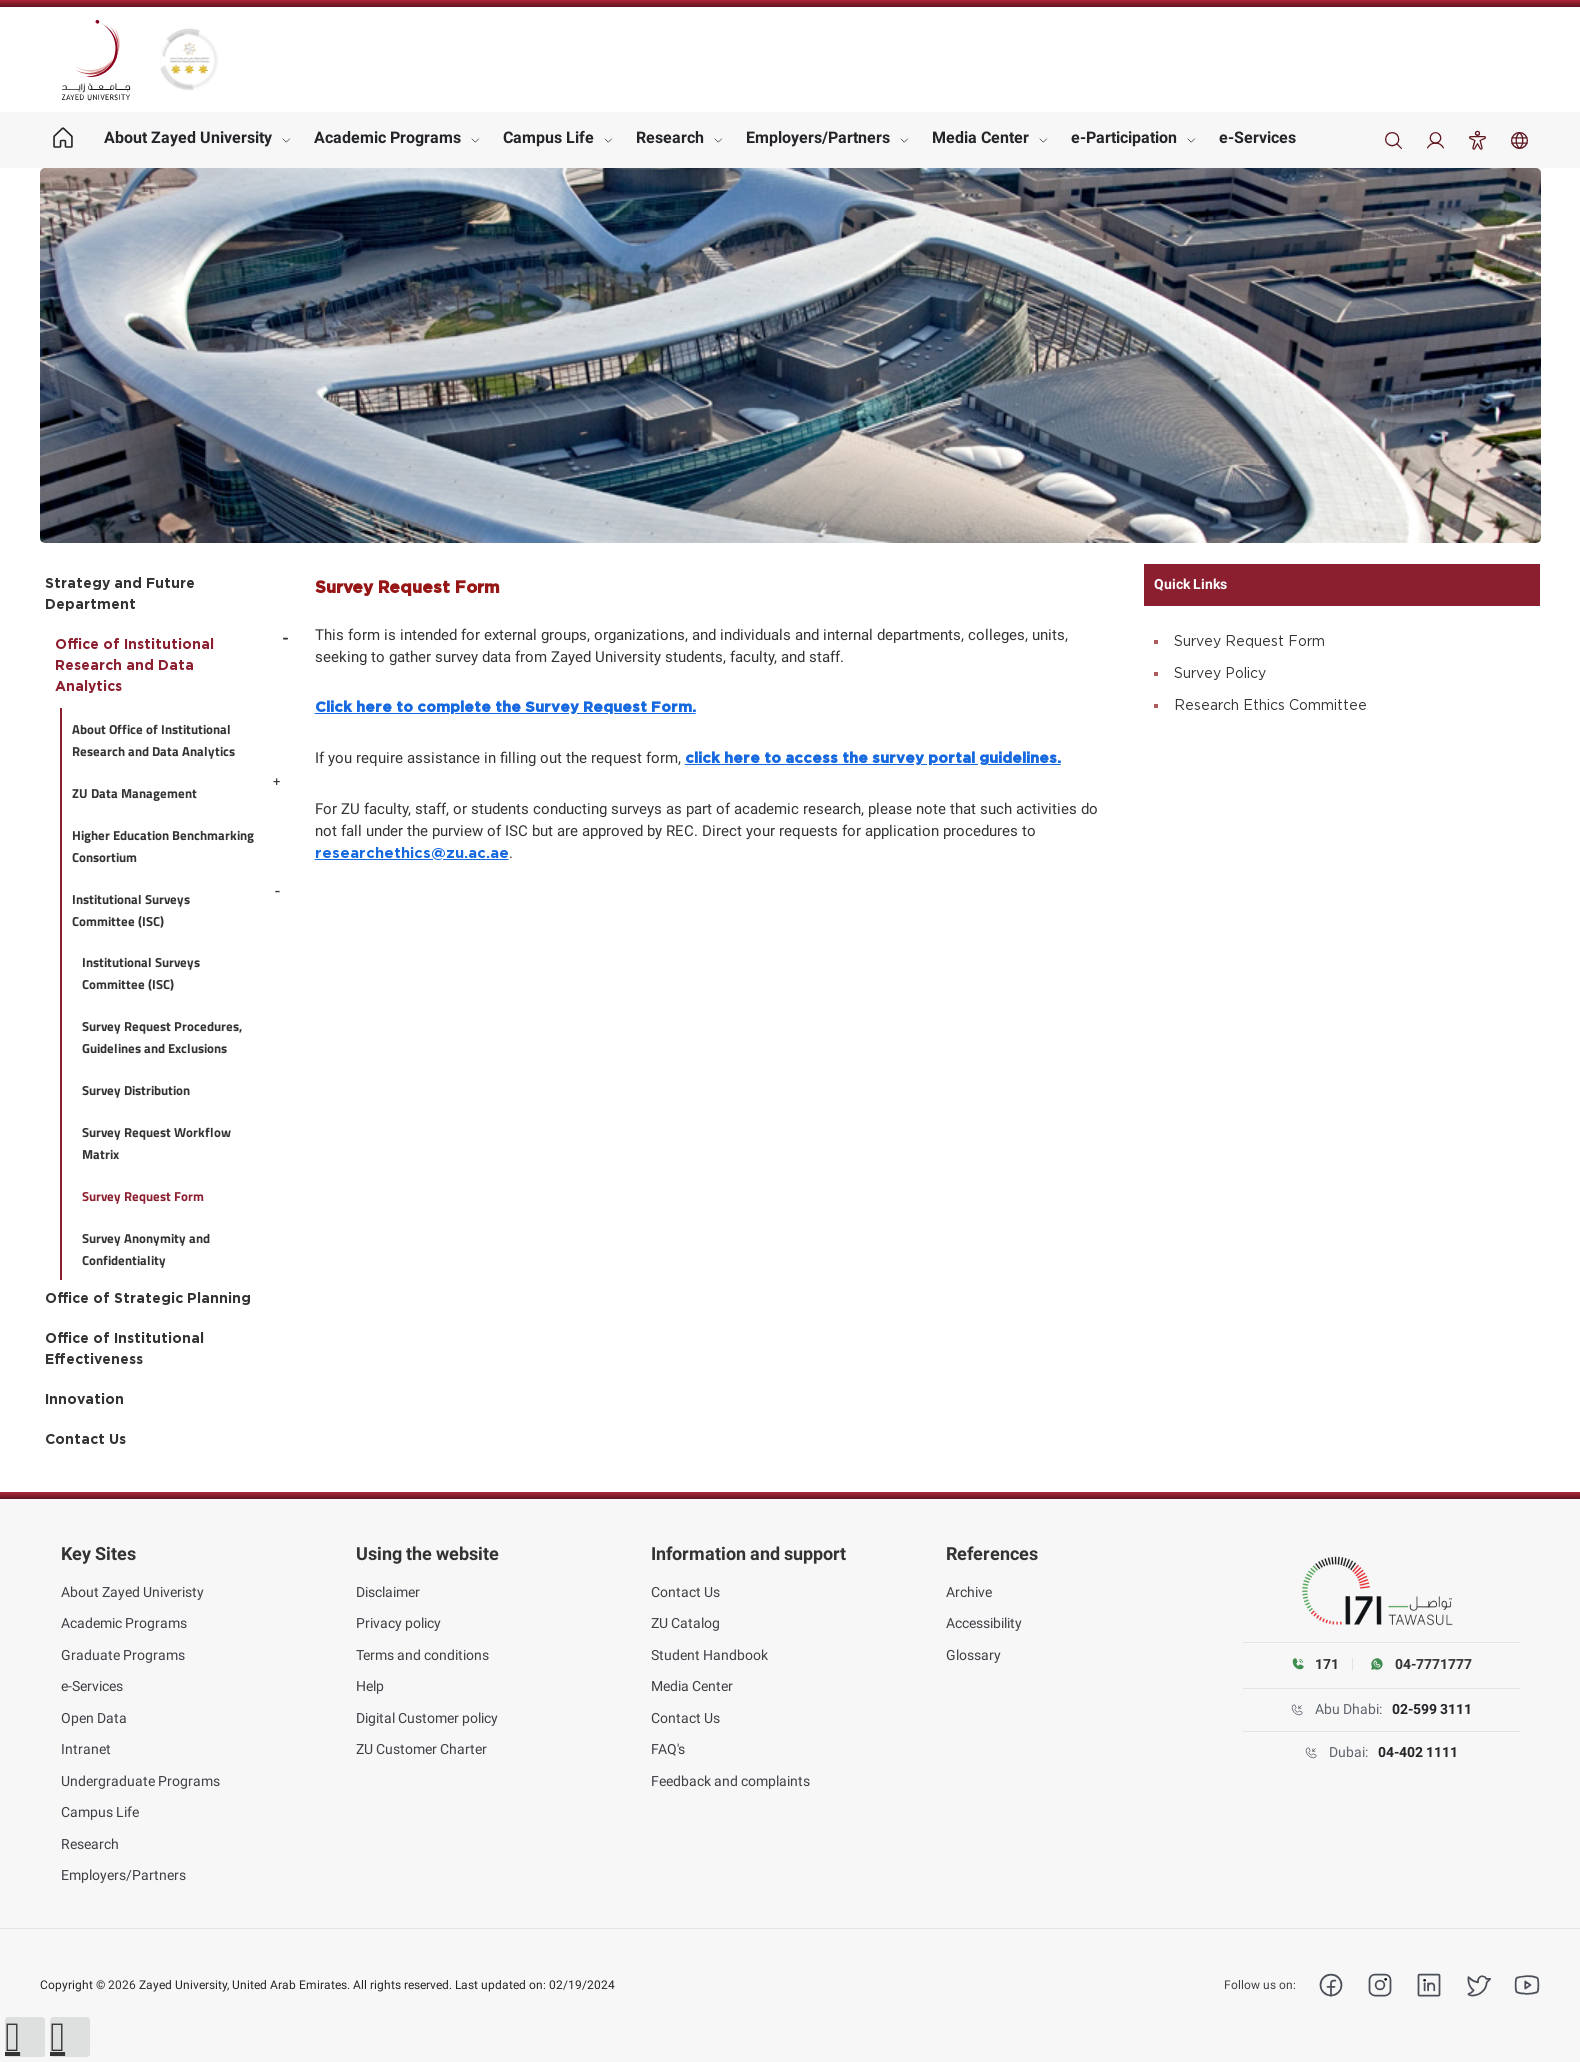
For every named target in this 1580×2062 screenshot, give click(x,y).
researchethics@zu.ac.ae (412, 853)
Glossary (973, 1655)
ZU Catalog (685, 1623)
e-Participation (1124, 137)
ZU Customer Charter (421, 1749)
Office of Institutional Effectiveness (124, 1349)
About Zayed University (188, 137)
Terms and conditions (422, 1655)
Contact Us (85, 1440)
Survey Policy (1220, 674)
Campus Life (548, 137)
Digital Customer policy (427, 1718)
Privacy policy (398, 1623)
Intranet (86, 1749)
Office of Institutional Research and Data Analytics (134, 666)
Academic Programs (387, 137)
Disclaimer (388, 1592)
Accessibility (984, 1623)
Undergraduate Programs (140, 1781)
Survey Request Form (1249, 642)
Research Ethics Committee (1270, 706)
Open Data (94, 1718)
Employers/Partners (818, 137)
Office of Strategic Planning (148, 1299)
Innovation (84, 1400)
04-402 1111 (1418, 1752)
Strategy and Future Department (120, 594)
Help (370, 1686)
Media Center (980, 137)
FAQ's (668, 1749)
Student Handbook (709, 1655)
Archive (969, 1592)
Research (670, 137)
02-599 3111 (1432, 1709)
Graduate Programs (123, 1655)
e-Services (1257, 137)
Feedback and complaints (730, 1781)
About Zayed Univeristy (132, 1592)
